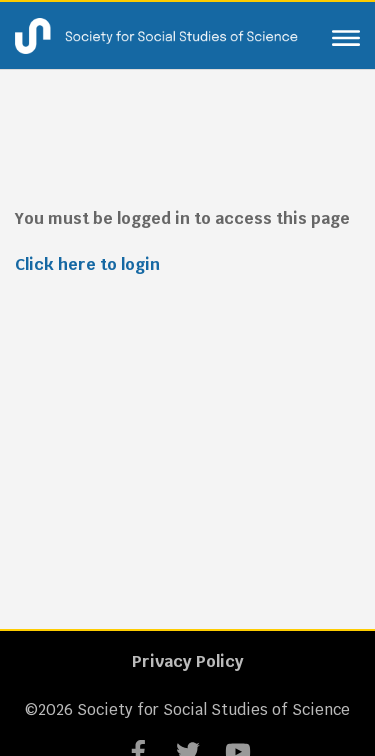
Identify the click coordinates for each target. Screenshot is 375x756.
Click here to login (87, 264)
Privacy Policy (188, 661)
